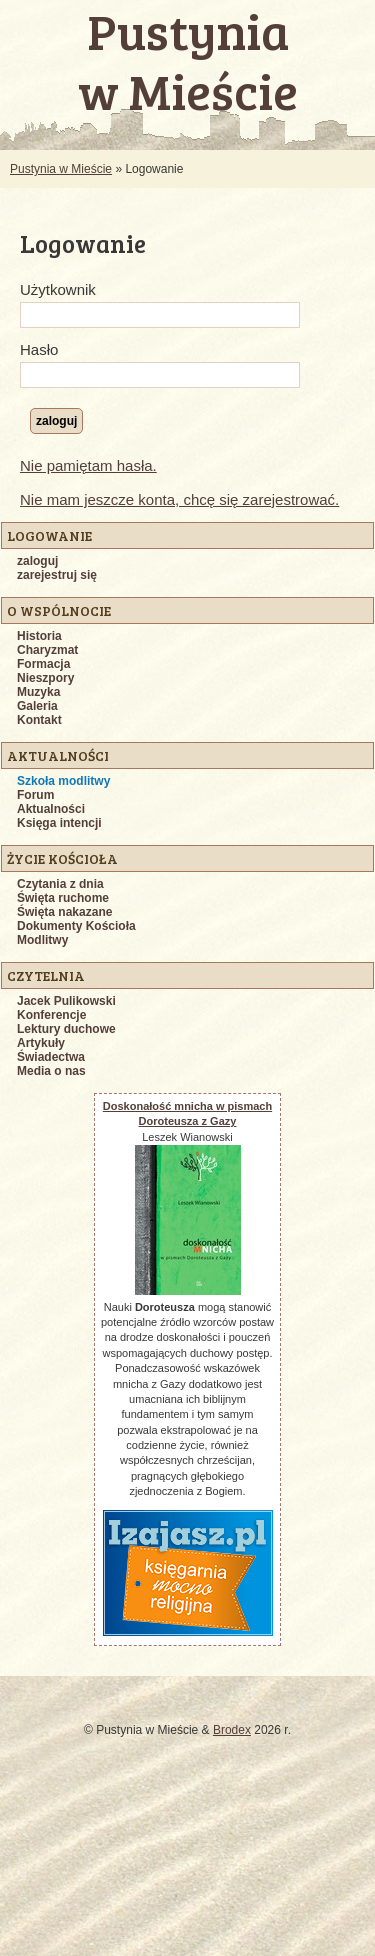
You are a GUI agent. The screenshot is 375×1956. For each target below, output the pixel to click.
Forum (35, 795)
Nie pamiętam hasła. (88, 465)
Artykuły (41, 1043)
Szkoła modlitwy (63, 781)
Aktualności (51, 809)
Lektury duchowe (66, 1029)
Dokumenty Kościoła (76, 926)
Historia (39, 636)
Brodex (232, 1730)
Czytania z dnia (60, 884)
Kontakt (39, 720)
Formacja (43, 664)
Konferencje (51, 1015)
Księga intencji (59, 823)
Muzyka (38, 692)
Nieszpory (45, 678)
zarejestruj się (57, 575)
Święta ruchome (63, 898)
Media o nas (51, 1071)
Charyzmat (47, 650)
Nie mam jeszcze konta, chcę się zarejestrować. (179, 499)
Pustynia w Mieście (61, 169)
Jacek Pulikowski (66, 1001)
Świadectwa (51, 1057)
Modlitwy (42, 940)
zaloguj (37, 561)
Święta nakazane (64, 912)
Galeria (37, 706)
